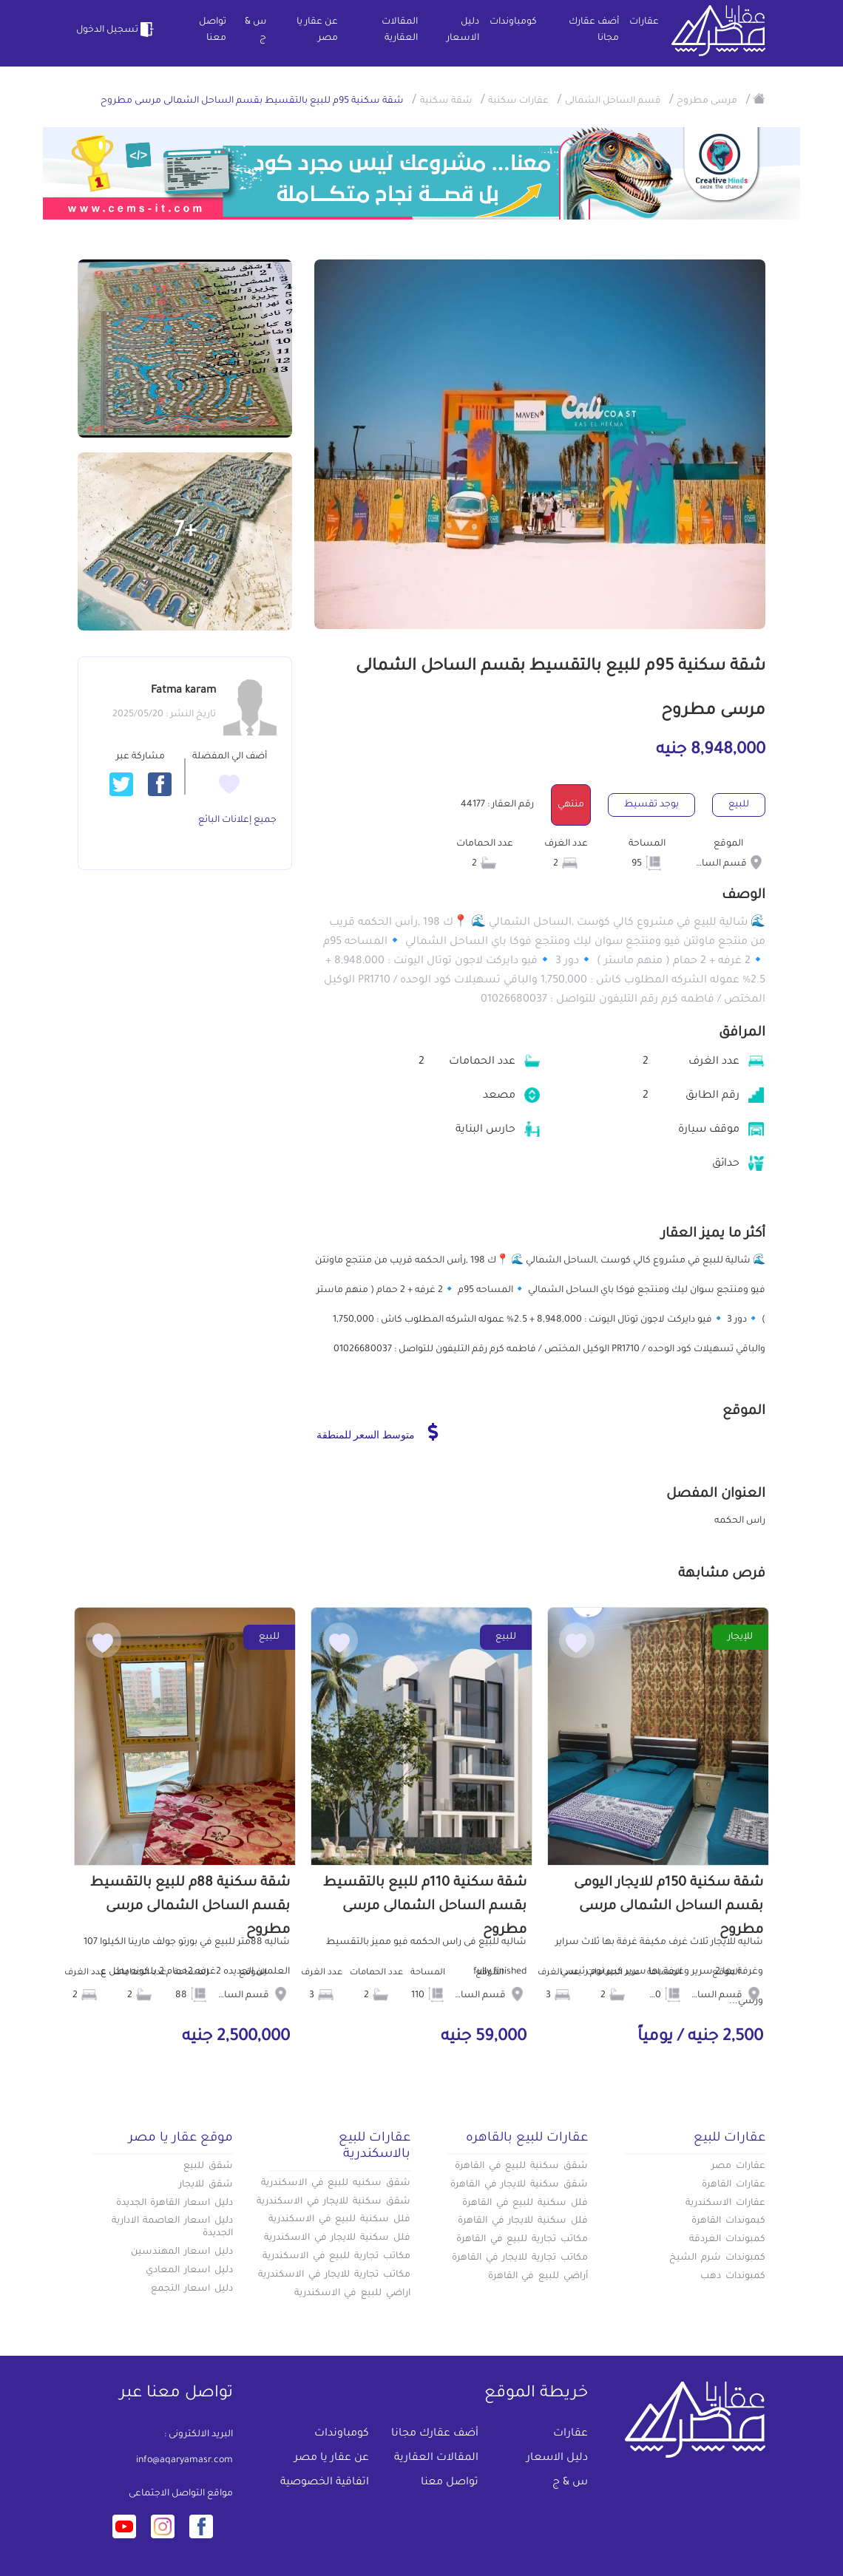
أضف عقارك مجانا (594, 30)
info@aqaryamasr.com (184, 2461)
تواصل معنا (212, 30)
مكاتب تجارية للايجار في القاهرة (520, 2258)
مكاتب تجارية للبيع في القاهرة (522, 2240)
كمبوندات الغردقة (727, 2240)
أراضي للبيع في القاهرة (538, 2276)
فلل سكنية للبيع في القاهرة (525, 2203)
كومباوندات (513, 22)
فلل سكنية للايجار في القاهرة (523, 2221)
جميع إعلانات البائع (237, 820)
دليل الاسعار (463, 30)
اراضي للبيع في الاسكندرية (352, 2293)
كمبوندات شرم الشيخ (717, 2258)
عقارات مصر (738, 2166)
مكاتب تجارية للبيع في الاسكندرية (336, 2257)
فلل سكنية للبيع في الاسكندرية (339, 2220)
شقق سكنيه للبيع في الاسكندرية (335, 2183)
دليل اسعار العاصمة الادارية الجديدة (172, 2227)
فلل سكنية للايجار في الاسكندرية (337, 2238)
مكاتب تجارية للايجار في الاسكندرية (334, 2275)
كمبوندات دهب (732, 2276)
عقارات (644, 22)
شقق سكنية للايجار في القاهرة (519, 2185)
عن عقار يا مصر (317, 30)
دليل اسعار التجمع (192, 2289)
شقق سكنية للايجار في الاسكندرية (333, 2202)
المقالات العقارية (400, 30)
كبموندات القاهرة (728, 2221)
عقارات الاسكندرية (725, 2203)
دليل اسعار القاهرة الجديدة (174, 2203)
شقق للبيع (208, 2166)
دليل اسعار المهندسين (182, 2252)
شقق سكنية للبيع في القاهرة (521, 2166)
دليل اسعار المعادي (189, 2271)
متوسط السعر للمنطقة (377, 1432)
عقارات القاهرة (733, 2185)
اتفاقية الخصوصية (324, 2483)
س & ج (255, 30)
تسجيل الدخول (117, 29)
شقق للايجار (206, 2185)
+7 (185, 532)
